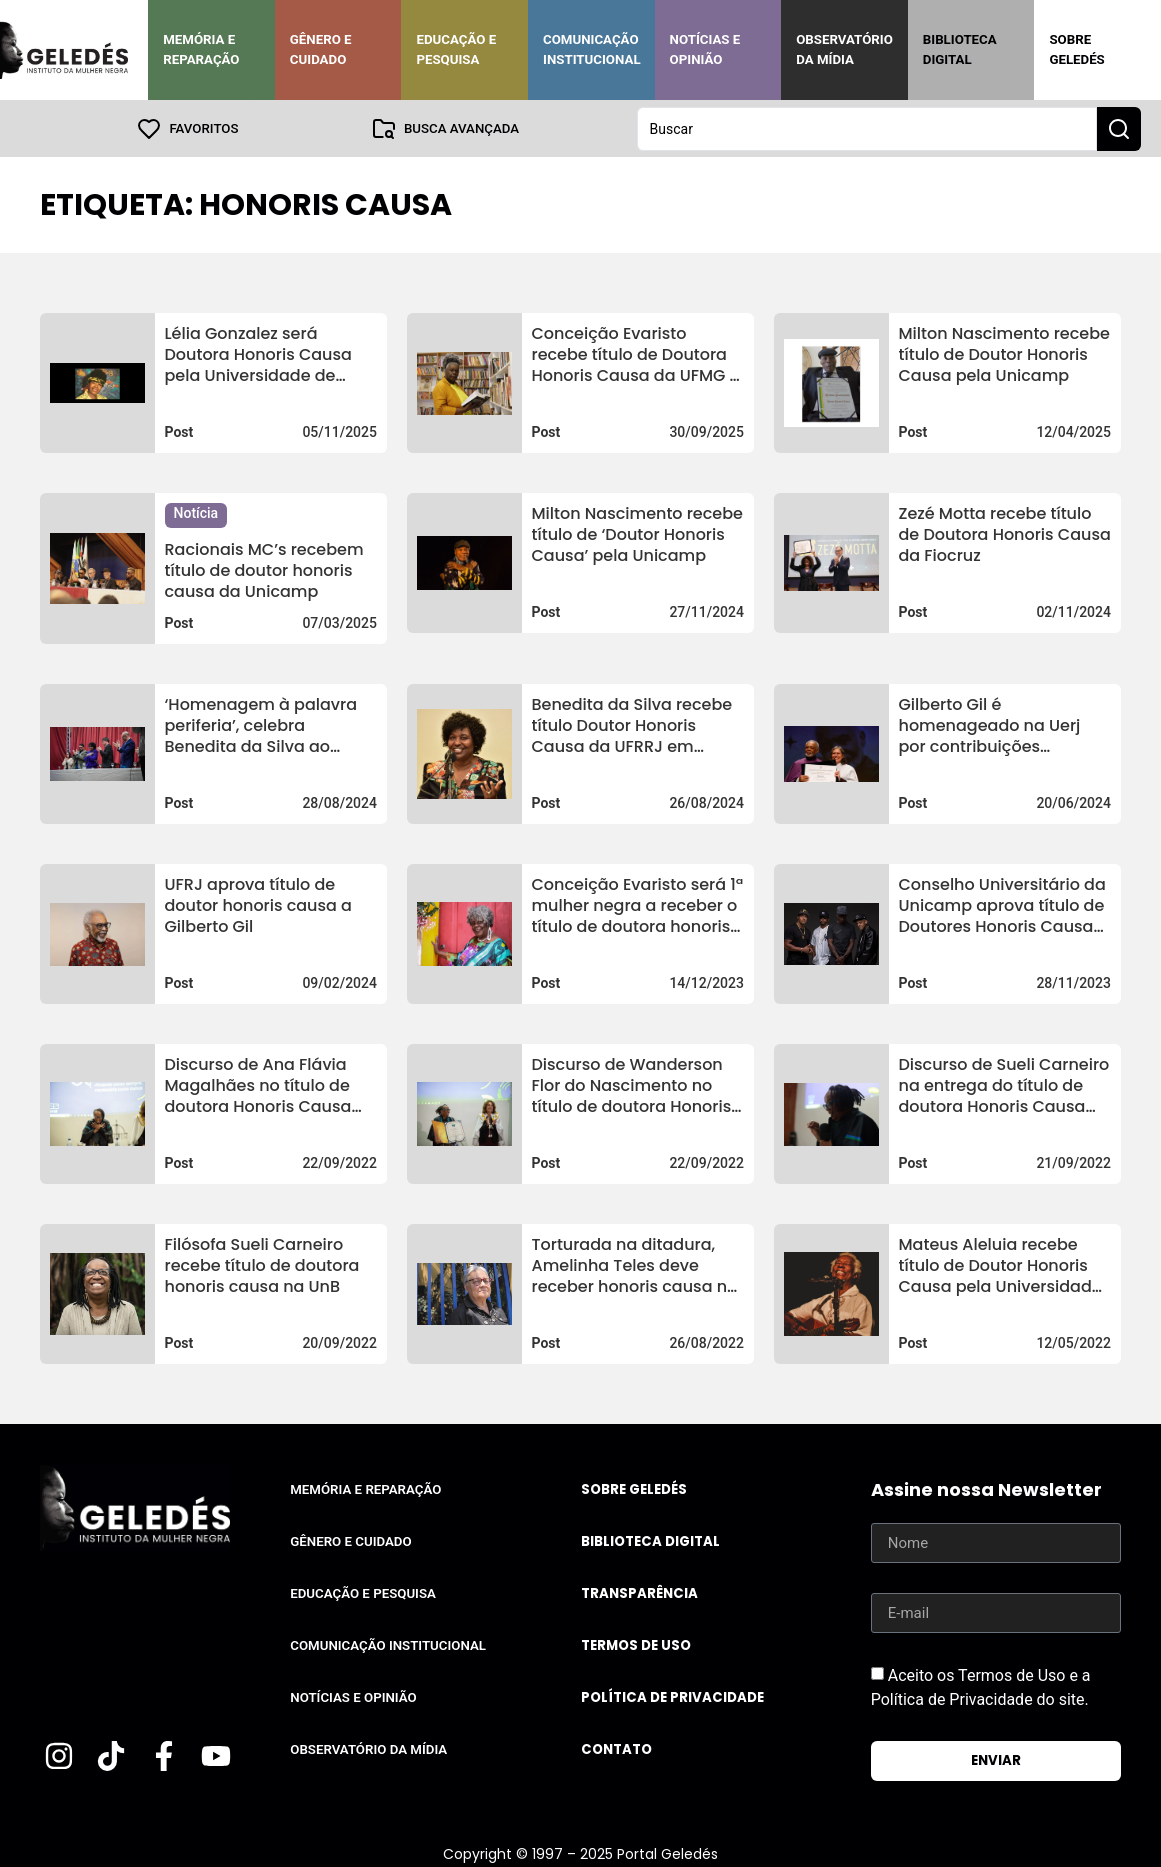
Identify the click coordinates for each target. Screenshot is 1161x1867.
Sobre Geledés (1076, 49)
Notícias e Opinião (705, 49)
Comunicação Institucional (592, 49)
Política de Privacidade (672, 1696)
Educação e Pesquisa (456, 49)
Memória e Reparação (201, 49)
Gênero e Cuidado (321, 49)
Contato (616, 1748)
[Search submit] (1119, 128)
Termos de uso (636, 1644)
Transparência (639, 1592)
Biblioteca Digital (960, 49)
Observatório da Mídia (844, 49)
